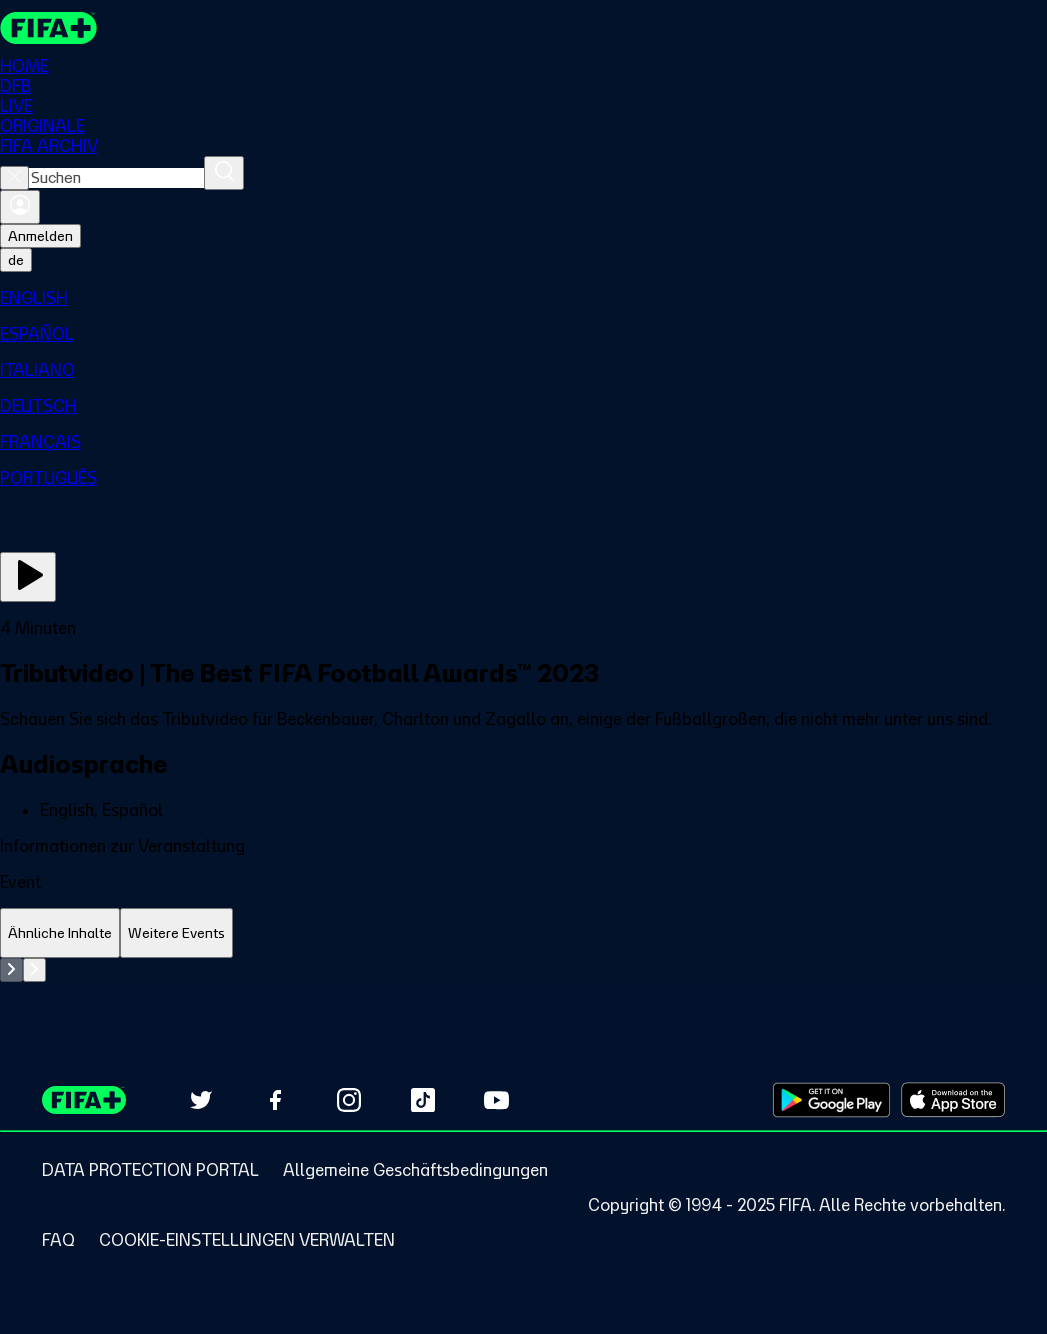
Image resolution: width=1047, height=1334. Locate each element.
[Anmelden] (20, 207)
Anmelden (40, 236)
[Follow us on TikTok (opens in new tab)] (423, 1100)
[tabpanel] (523, 970)
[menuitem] (523, 298)
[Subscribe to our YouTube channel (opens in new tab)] (497, 1100)
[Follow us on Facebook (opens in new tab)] (275, 1100)
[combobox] (116, 178)
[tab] (60, 933)
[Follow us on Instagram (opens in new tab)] (349, 1100)
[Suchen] (224, 173)
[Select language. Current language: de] (16, 260)
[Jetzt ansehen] (28, 577)
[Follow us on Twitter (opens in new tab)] (201, 1100)
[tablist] (523, 933)
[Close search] (14, 178)
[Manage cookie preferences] (247, 1240)
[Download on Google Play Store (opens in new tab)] (831, 1100)
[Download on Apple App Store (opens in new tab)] (953, 1100)
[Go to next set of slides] (34, 970)
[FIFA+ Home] (48, 28)
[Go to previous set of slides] (11, 970)
